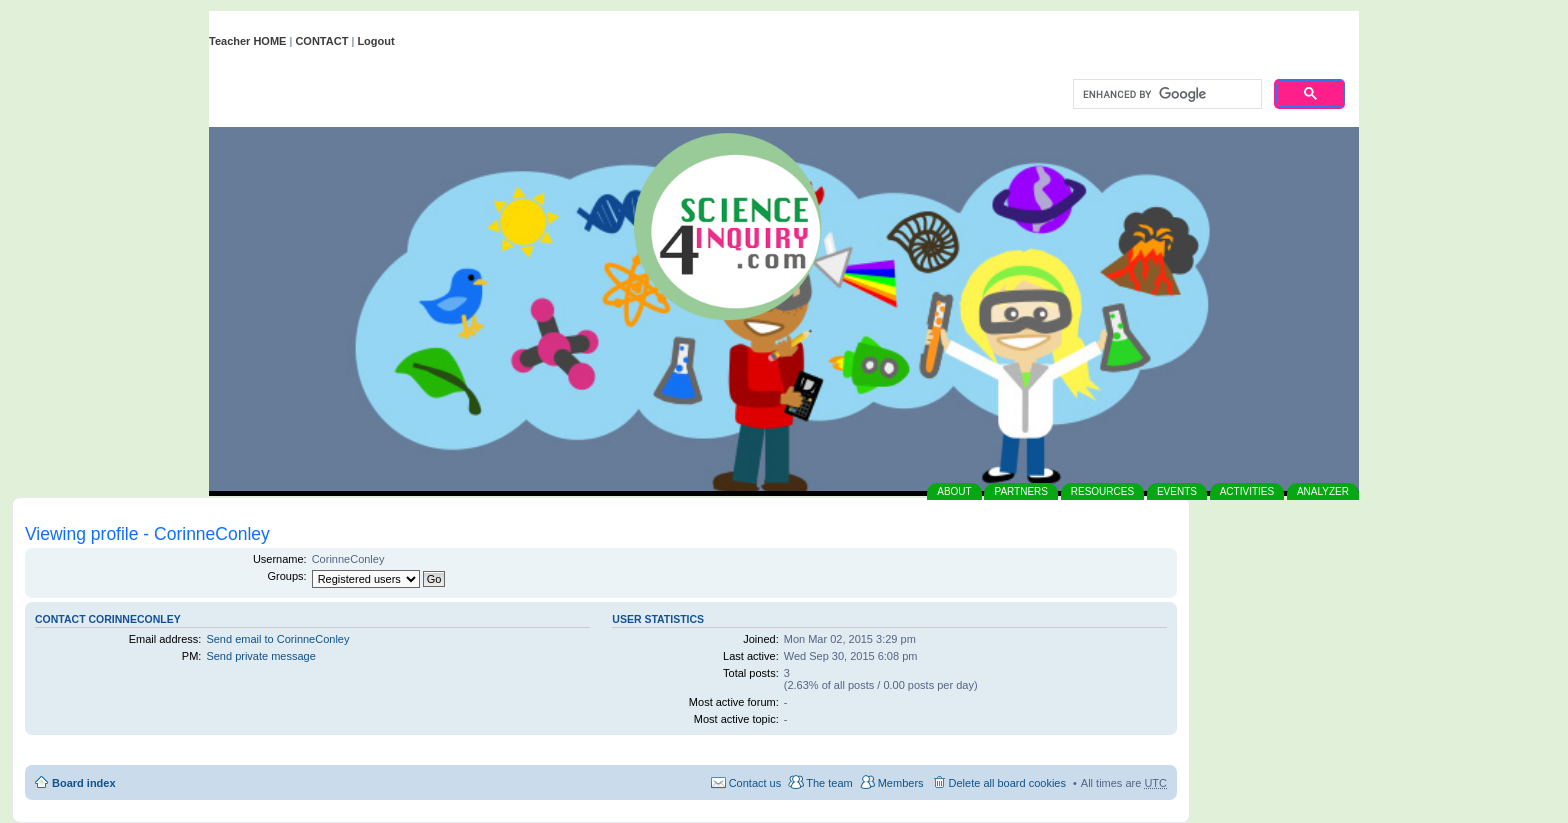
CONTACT (321, 41)
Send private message (260, 656)
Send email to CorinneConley (277, 639)
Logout (375, 41)
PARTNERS (1021, 491)
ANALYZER (1323, 491)
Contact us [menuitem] (755, 783)
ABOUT (954, 491)
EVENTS (1177, 491)
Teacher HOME (247, 41)
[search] (1165, 95)
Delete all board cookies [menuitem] (1007, 783)
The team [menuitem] (829, 783)
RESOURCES (1102, 491)
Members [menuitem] (901, 783)
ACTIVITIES (1247, 491)
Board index (84, 783)
